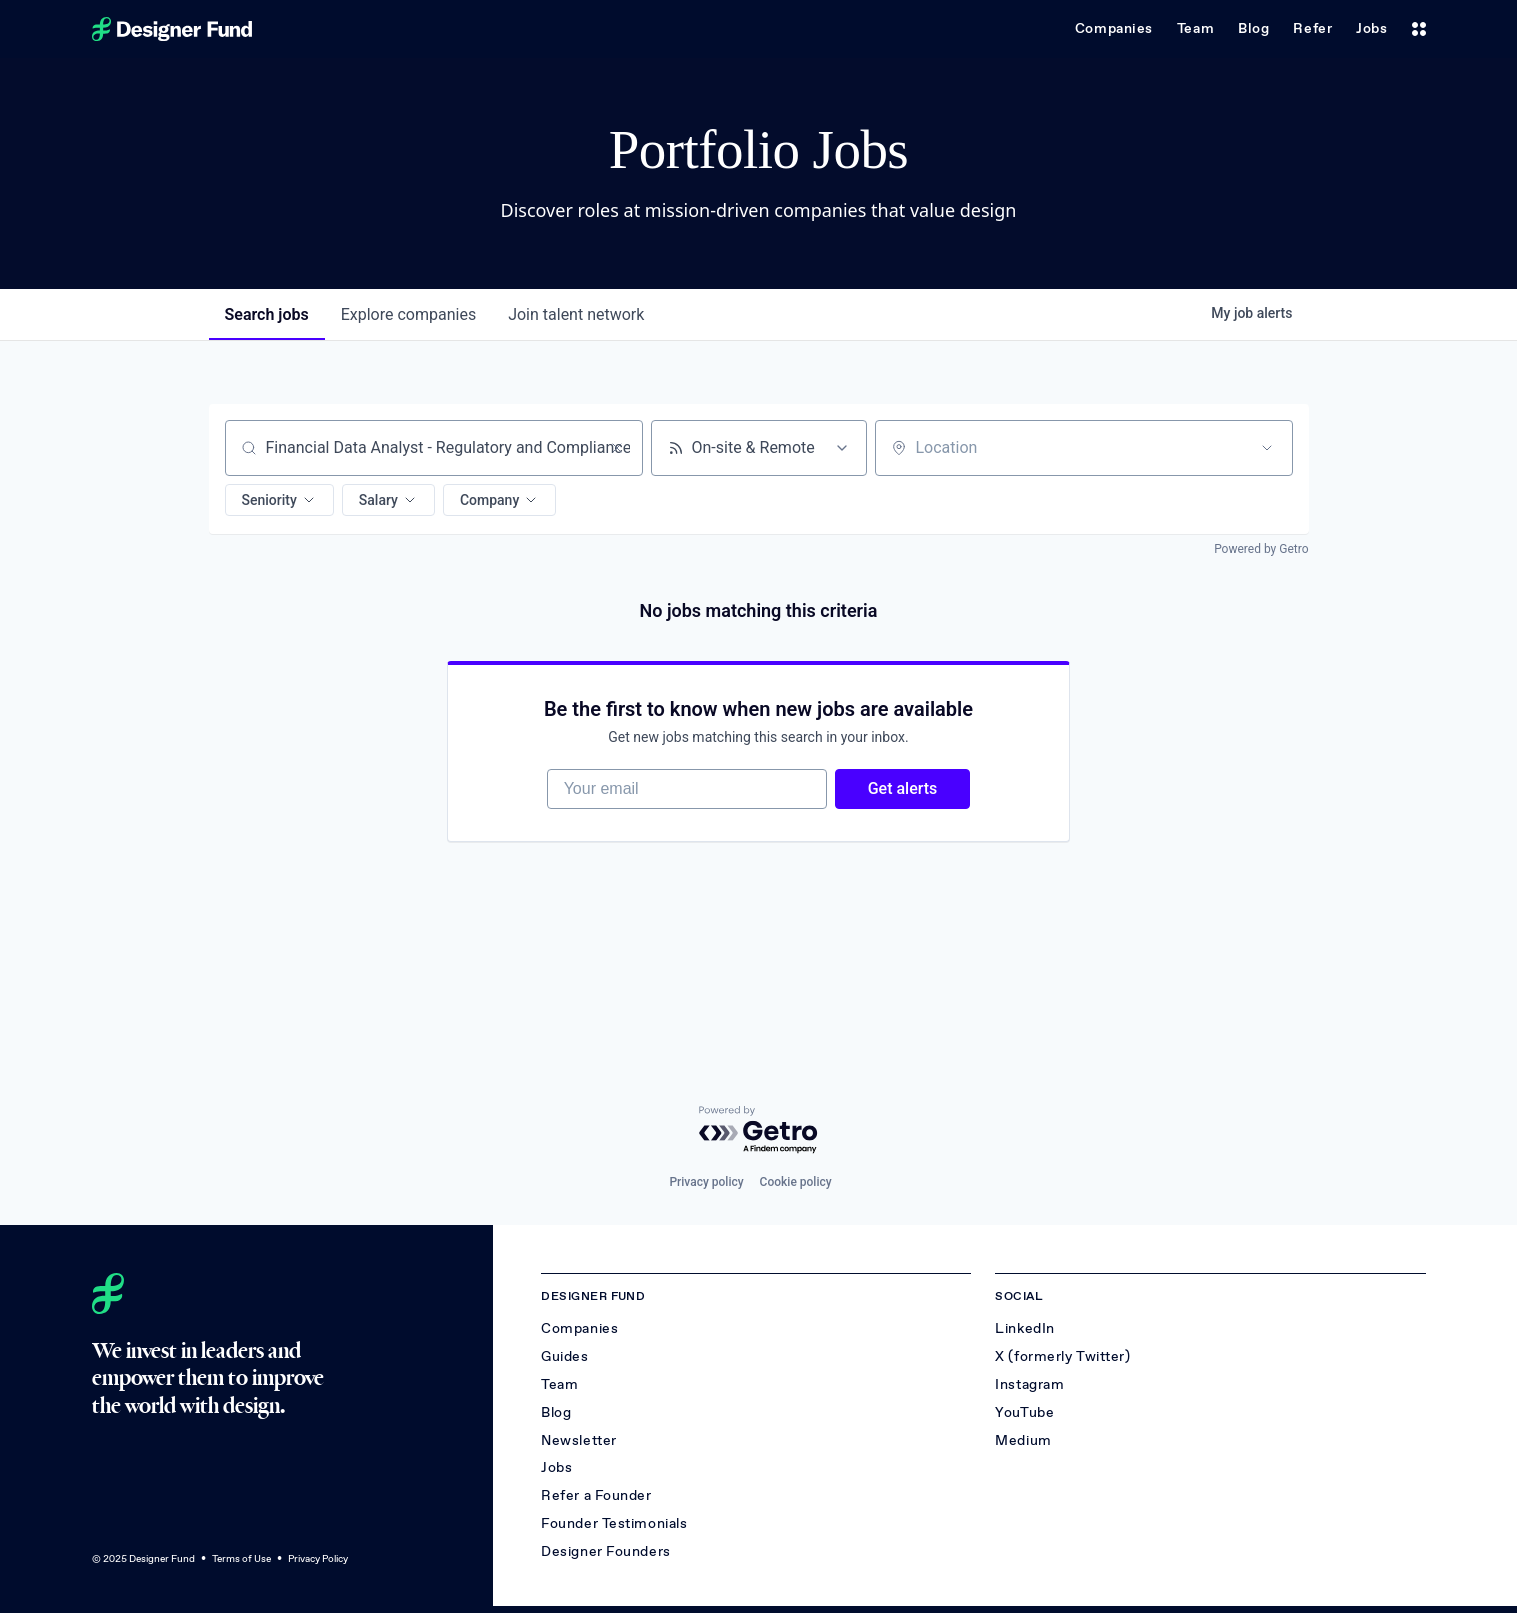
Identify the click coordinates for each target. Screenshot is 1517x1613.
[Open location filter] (1267, 448)
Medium (1023, 1440)
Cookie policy (796, 1182)
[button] (279, 500)
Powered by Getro (1261, 549)
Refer (1312, 28)
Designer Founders (606, 1551)
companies (408, 314)
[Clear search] (617, 448)
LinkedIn (1024, 1328)
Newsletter (579, 1440)
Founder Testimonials (614, 1523)
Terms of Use (241, 1558)
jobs (267, 314)
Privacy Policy (318, 1558)
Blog (1253, 28)
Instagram (1029, 1384)
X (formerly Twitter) (1062, 1356)
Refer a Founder (596, 1495)
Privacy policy (706, 1182)
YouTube (1024, 1412)
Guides (564, 1356)
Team (1195, 28)
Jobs (1371, 28)
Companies (1114, 28)
